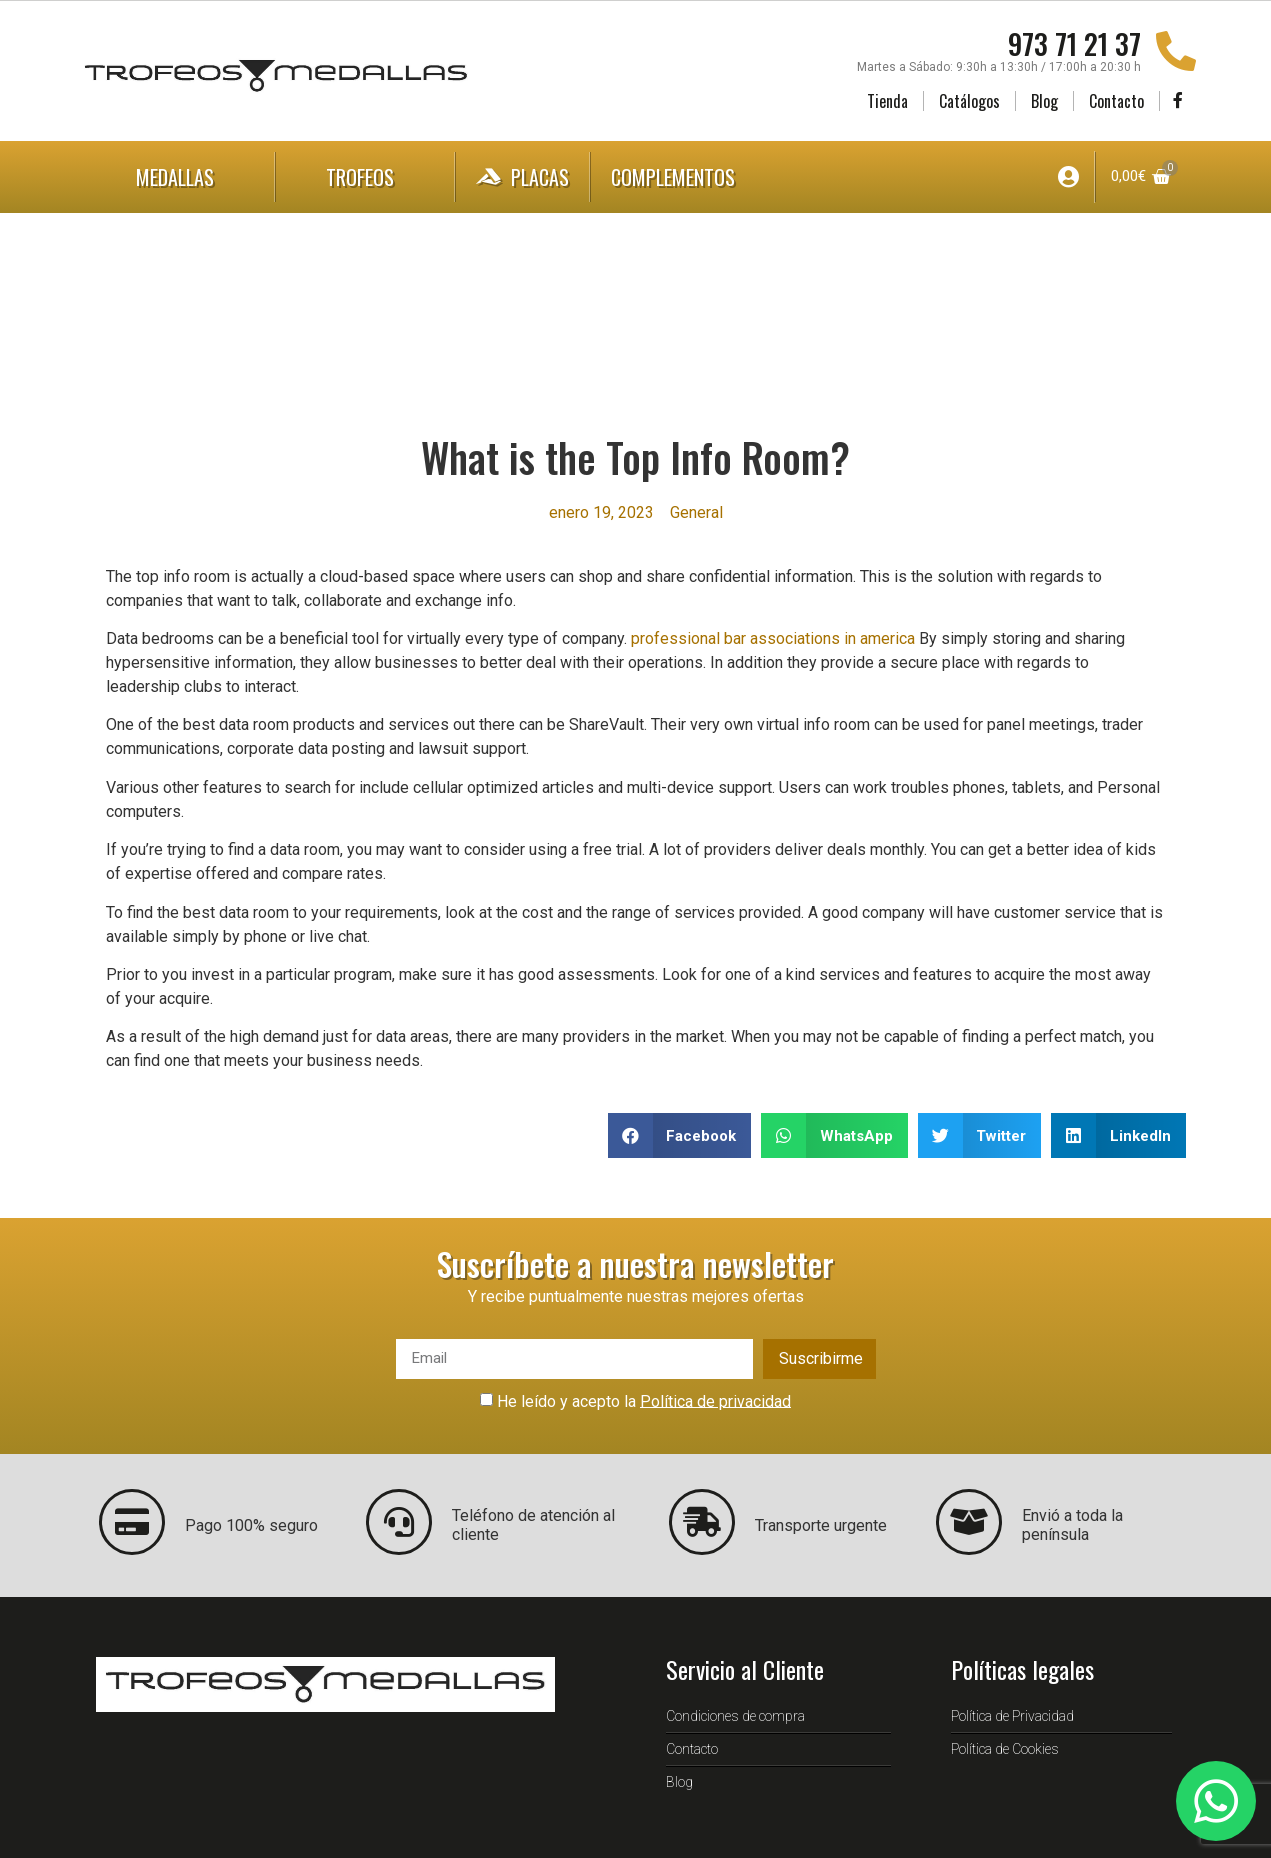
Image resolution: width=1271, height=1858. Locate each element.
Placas (522, 177)
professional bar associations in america (773, 638)
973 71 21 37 (1074, 43)
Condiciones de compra (735, 1716)
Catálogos (969, 101)
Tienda (887, 101)
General (696, 512)
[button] (680, 1135)
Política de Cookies (1005, 1749)
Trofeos (365, 177)
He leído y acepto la (644, 1400)
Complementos (693, 177)
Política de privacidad (715, 1400)
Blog (1044, 101)
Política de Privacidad (1012, 1716)
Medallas (180, 177)
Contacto (1116, 101)
